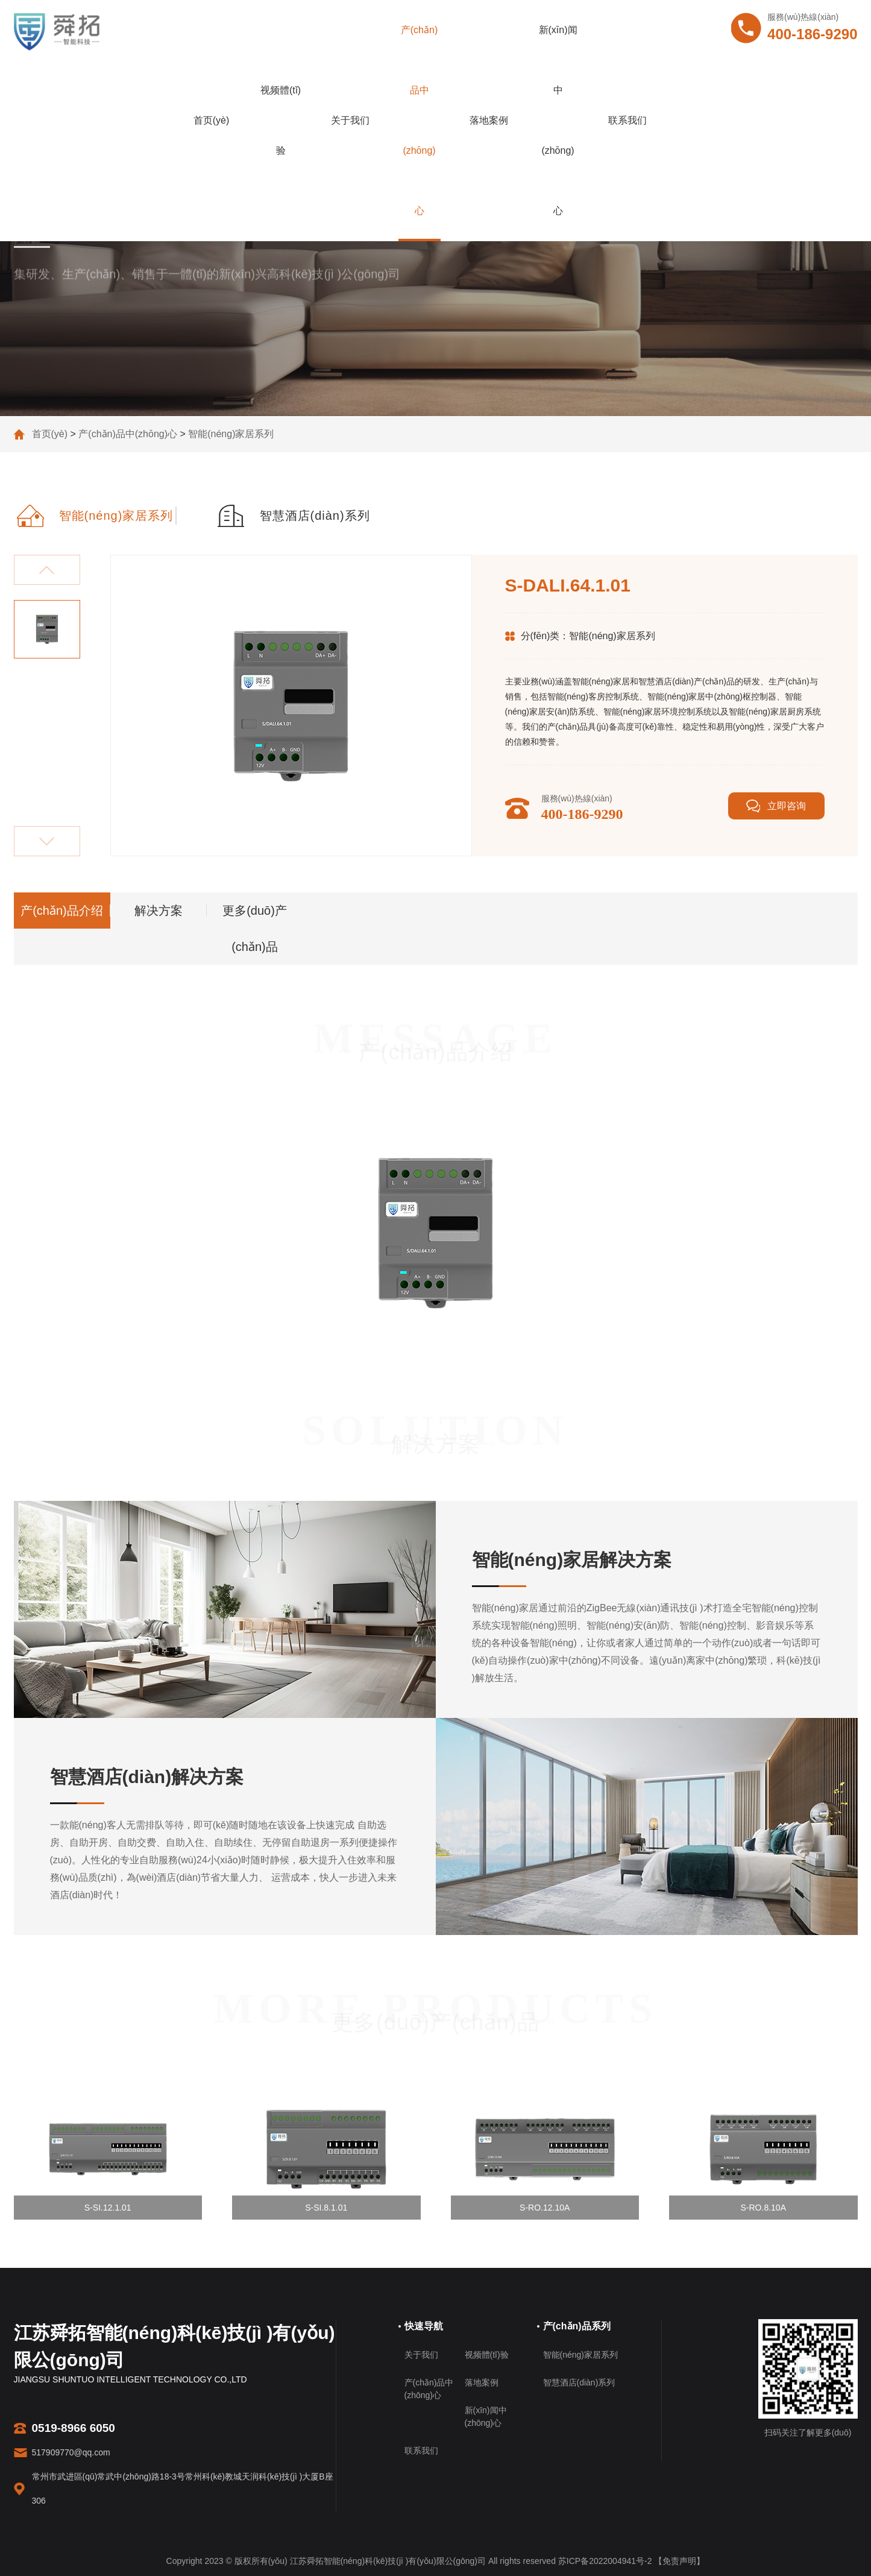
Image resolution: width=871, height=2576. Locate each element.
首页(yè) (211, 120)
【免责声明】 (679, 2561)
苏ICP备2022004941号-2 (605, 2561)
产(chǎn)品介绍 (61, 910)
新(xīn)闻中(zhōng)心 (558, 120)
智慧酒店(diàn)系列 (579, 2382)
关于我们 (350, 120)
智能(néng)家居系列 (231, 434)
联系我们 (627, 120)
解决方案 (158, 910)
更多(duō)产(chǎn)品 (254, 928)
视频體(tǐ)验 (280, 120)
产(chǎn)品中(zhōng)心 (419, 120)
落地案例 (489, 120)
